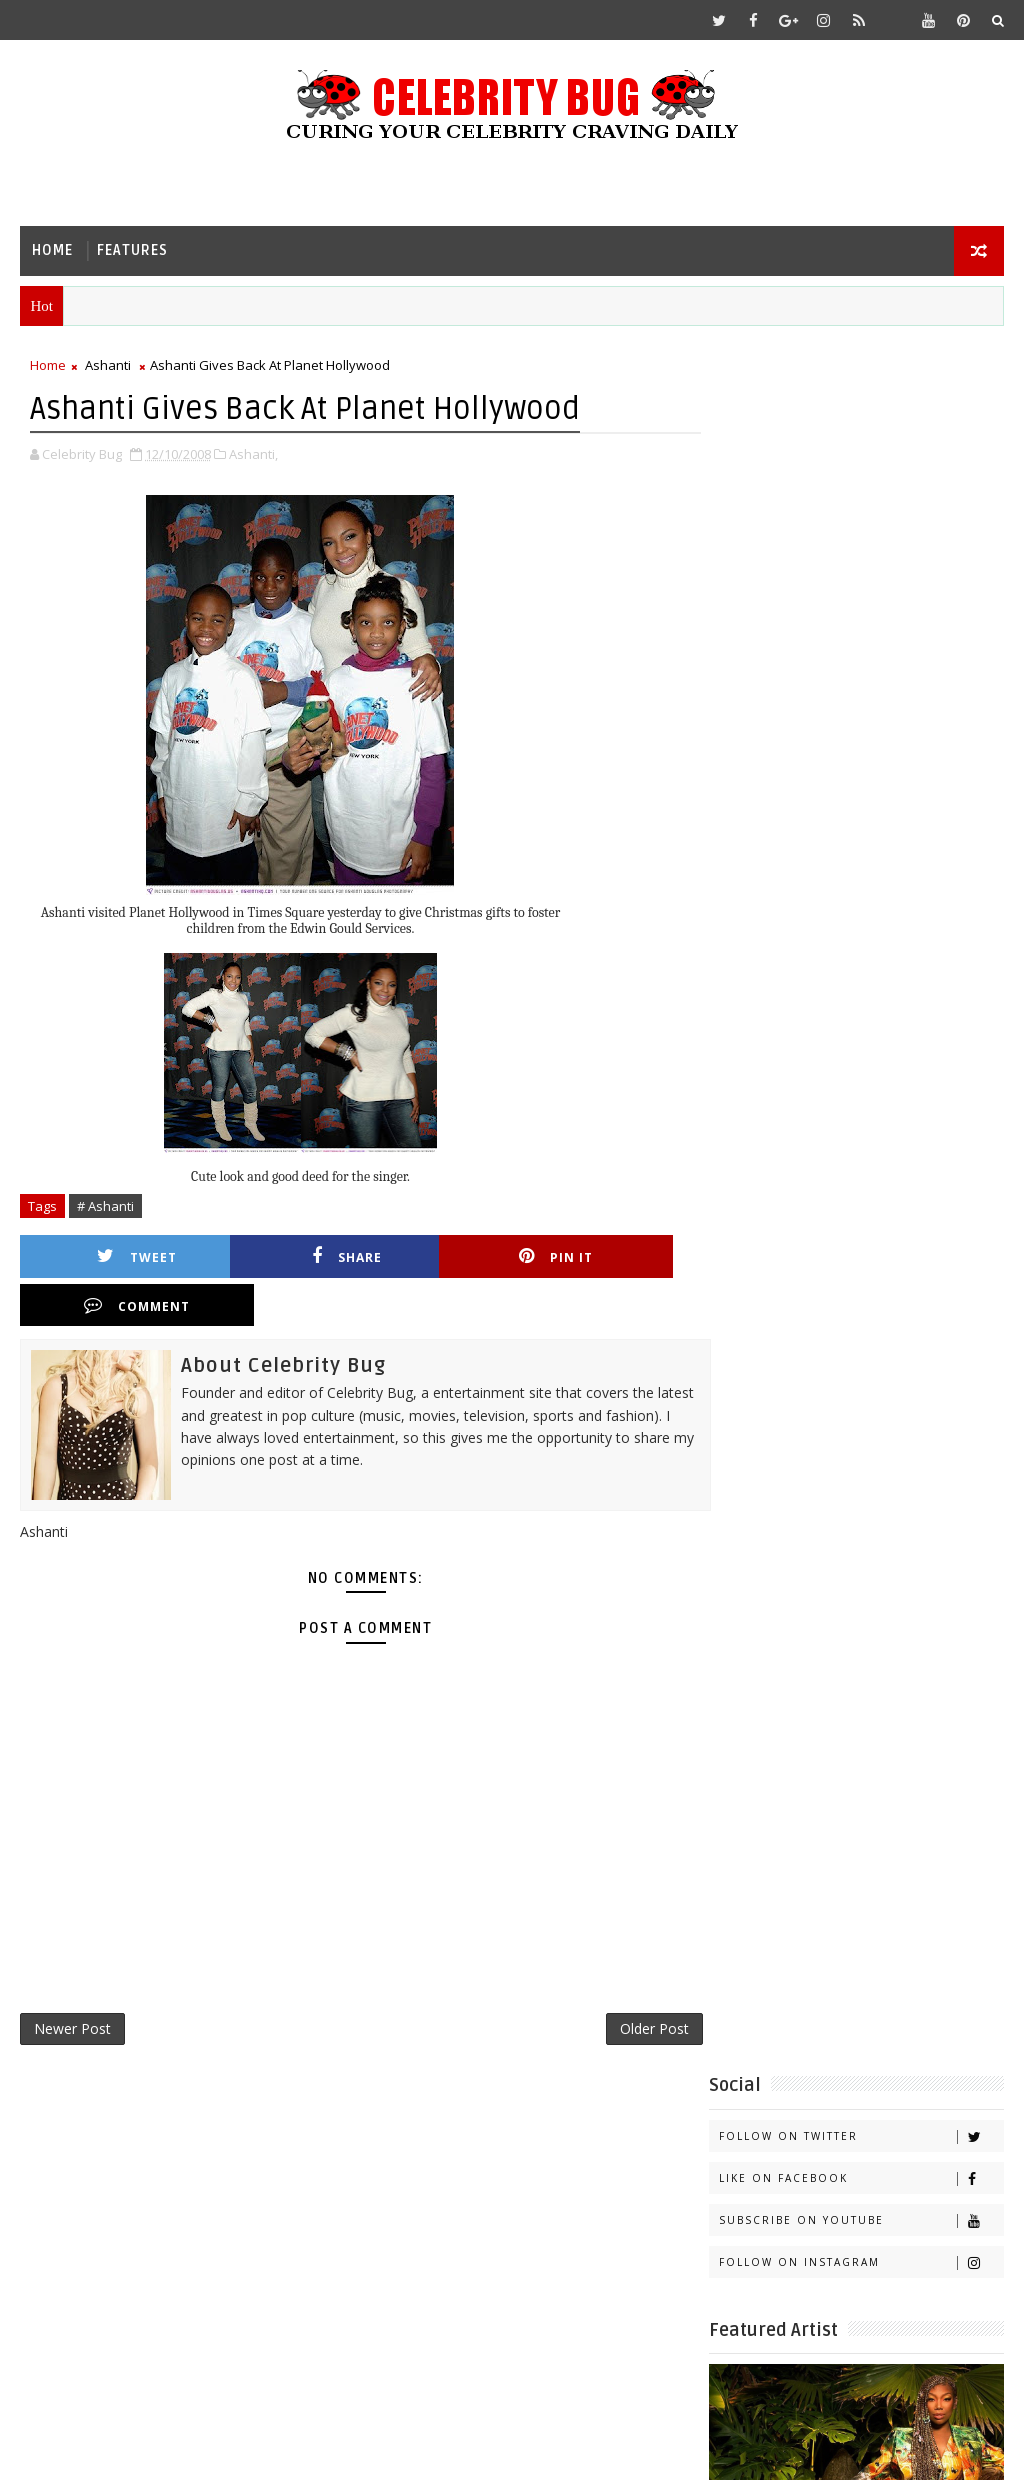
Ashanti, (253, 455)
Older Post (632, 1983)
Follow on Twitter (861, 408)
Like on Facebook (861, 450)
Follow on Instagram (861, 534)
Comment (617, 1257)
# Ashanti (105, 1207)
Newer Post (72, 1983)
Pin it (450, 1257)
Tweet (116, 1257)
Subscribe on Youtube (861, 492)
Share (283, 1257)
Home (52, 250)
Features (132, 250)
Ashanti (108, 366)
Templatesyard (188, 2449)
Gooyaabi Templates (416, 2449)
